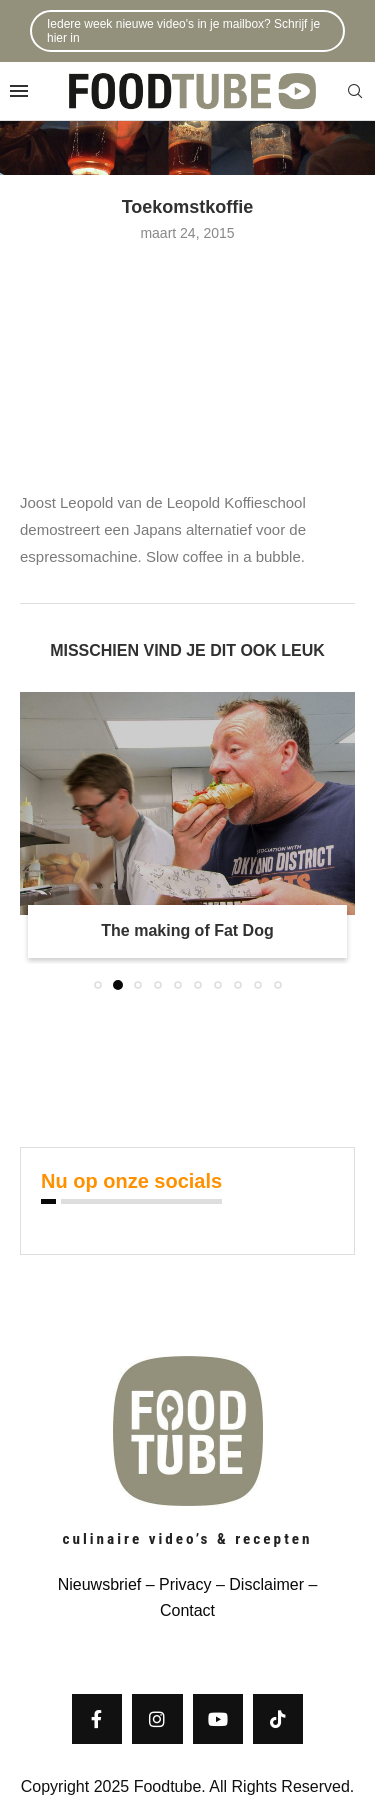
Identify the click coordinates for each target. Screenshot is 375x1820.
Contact (187, 1610)
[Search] (355, 92)
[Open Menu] (19, 91)
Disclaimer (266, 1584)
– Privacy (176, 1584)
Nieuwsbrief (100, 1584)
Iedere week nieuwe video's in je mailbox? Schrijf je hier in (183, 31)
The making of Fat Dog (187, 930)
